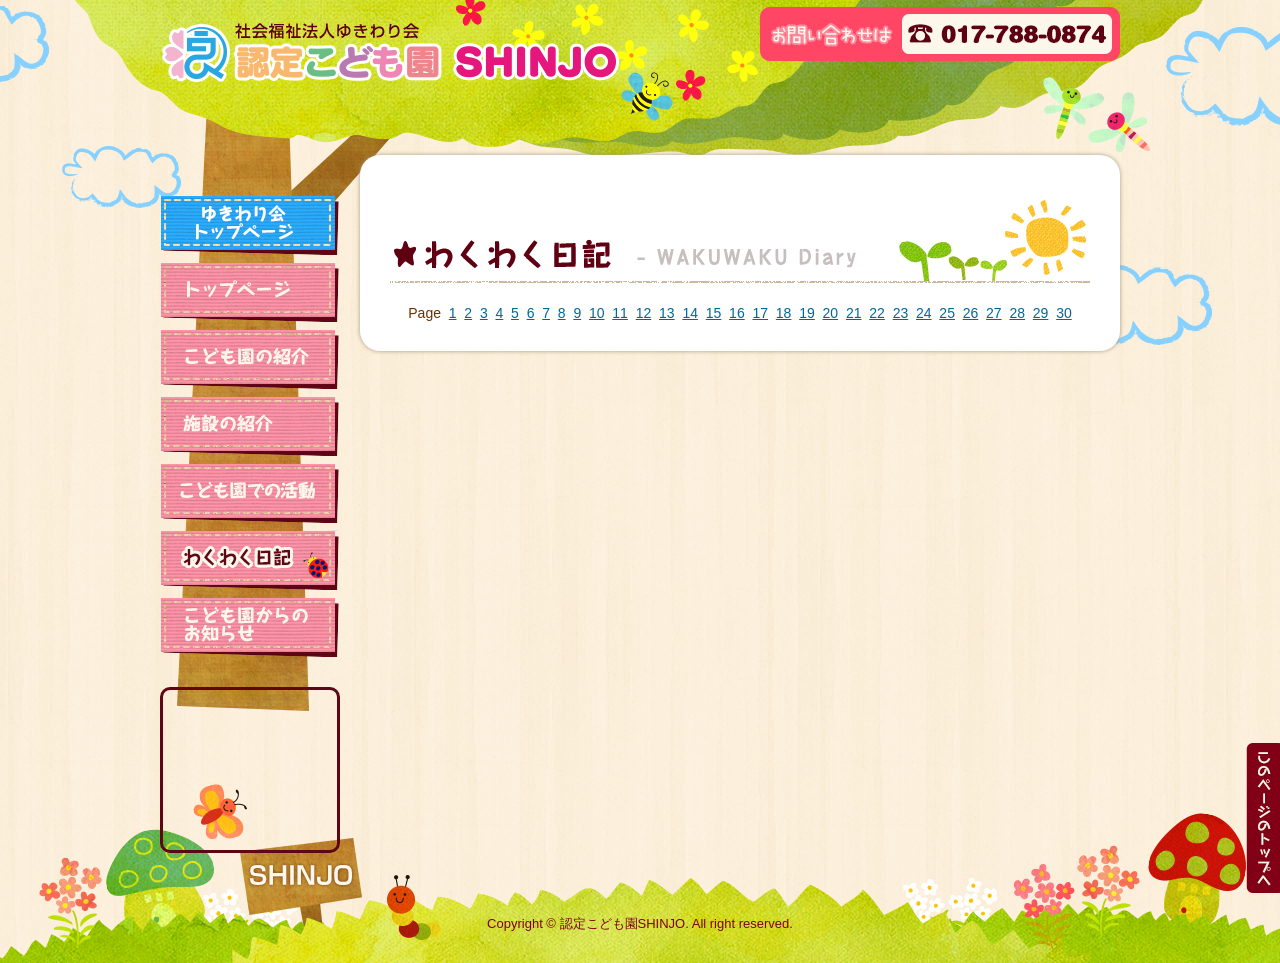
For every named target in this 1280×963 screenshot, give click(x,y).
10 (597, 313)
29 (1041, 313)
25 (947, 313)
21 (854, 313)
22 (877, 313)
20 (831, 313)
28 (1017, 313)
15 (714, 313)
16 (737, 313)
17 (760, 313)
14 (690, 313)
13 (667, 313)
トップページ (250, 292)
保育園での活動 (250, 493)
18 (784, 313)
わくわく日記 (250, 560)
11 (620, 313)
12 (644, 313)
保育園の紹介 (250, 359)
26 (971, 313)
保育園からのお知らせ (250, 627)
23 (901, 313)
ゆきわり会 (250, 225)
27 (994, 313)
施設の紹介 (250, 426)
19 (807, 313)
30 (1064, 313)
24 (924, 313)
